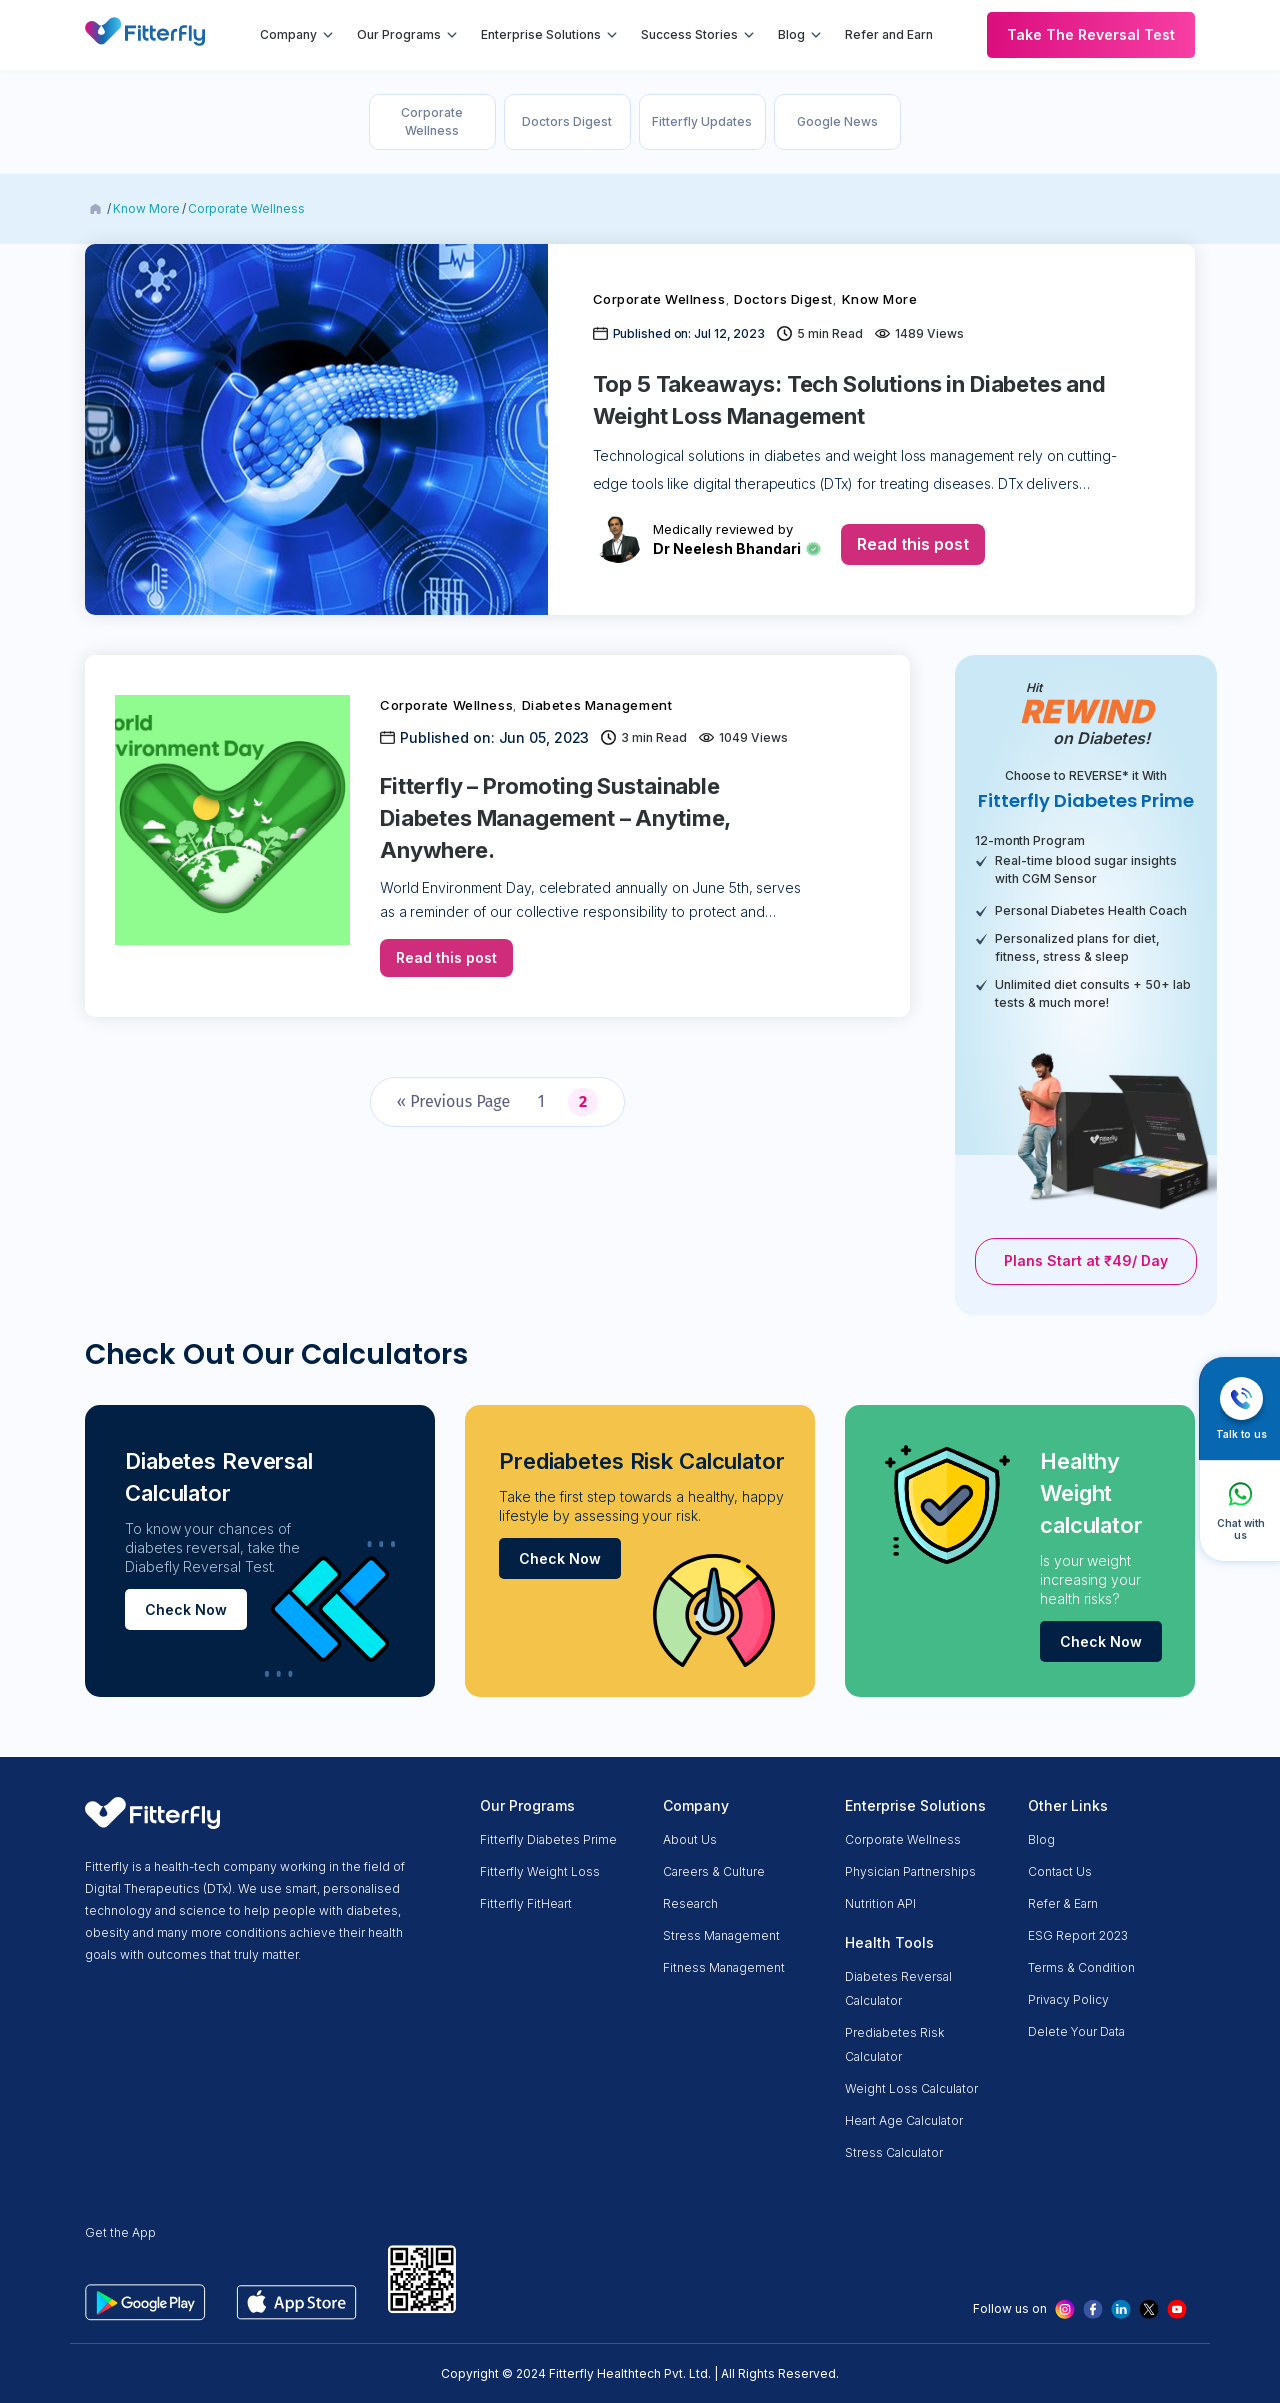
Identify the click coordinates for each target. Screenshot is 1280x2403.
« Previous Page (453, 1101)
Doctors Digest (567, 121)
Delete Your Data (1076, 2031)
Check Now (186, 1609)
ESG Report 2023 (1078, 1935)
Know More (146, 208)
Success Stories (689, 34)
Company (288, 34)
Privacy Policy (1068, 1999)
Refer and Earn (889, 34)
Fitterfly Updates (702, 121)
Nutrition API (880, 1903)
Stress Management (721, 1935)
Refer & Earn (1063, 1903)
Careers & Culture (714, 1871)
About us (690, 1839)
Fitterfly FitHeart (526, 1903)
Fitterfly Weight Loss (540, 1871)
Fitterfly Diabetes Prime (548, 1839)
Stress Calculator (894, 2152)
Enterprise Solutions (541, 34)
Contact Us (1060, 1871)
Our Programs (399, 34)
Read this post (913, 544)
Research (690, 1903)
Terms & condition (1081, 1967)
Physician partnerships (910, 1871)
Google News (837, 121)
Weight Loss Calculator (911, 2088)
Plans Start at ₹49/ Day (1086, 1260)
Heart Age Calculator (904, 2120)
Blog (791, 34)
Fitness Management (724, 1967)
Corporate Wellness (432, 121)
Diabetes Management (597, 705)
